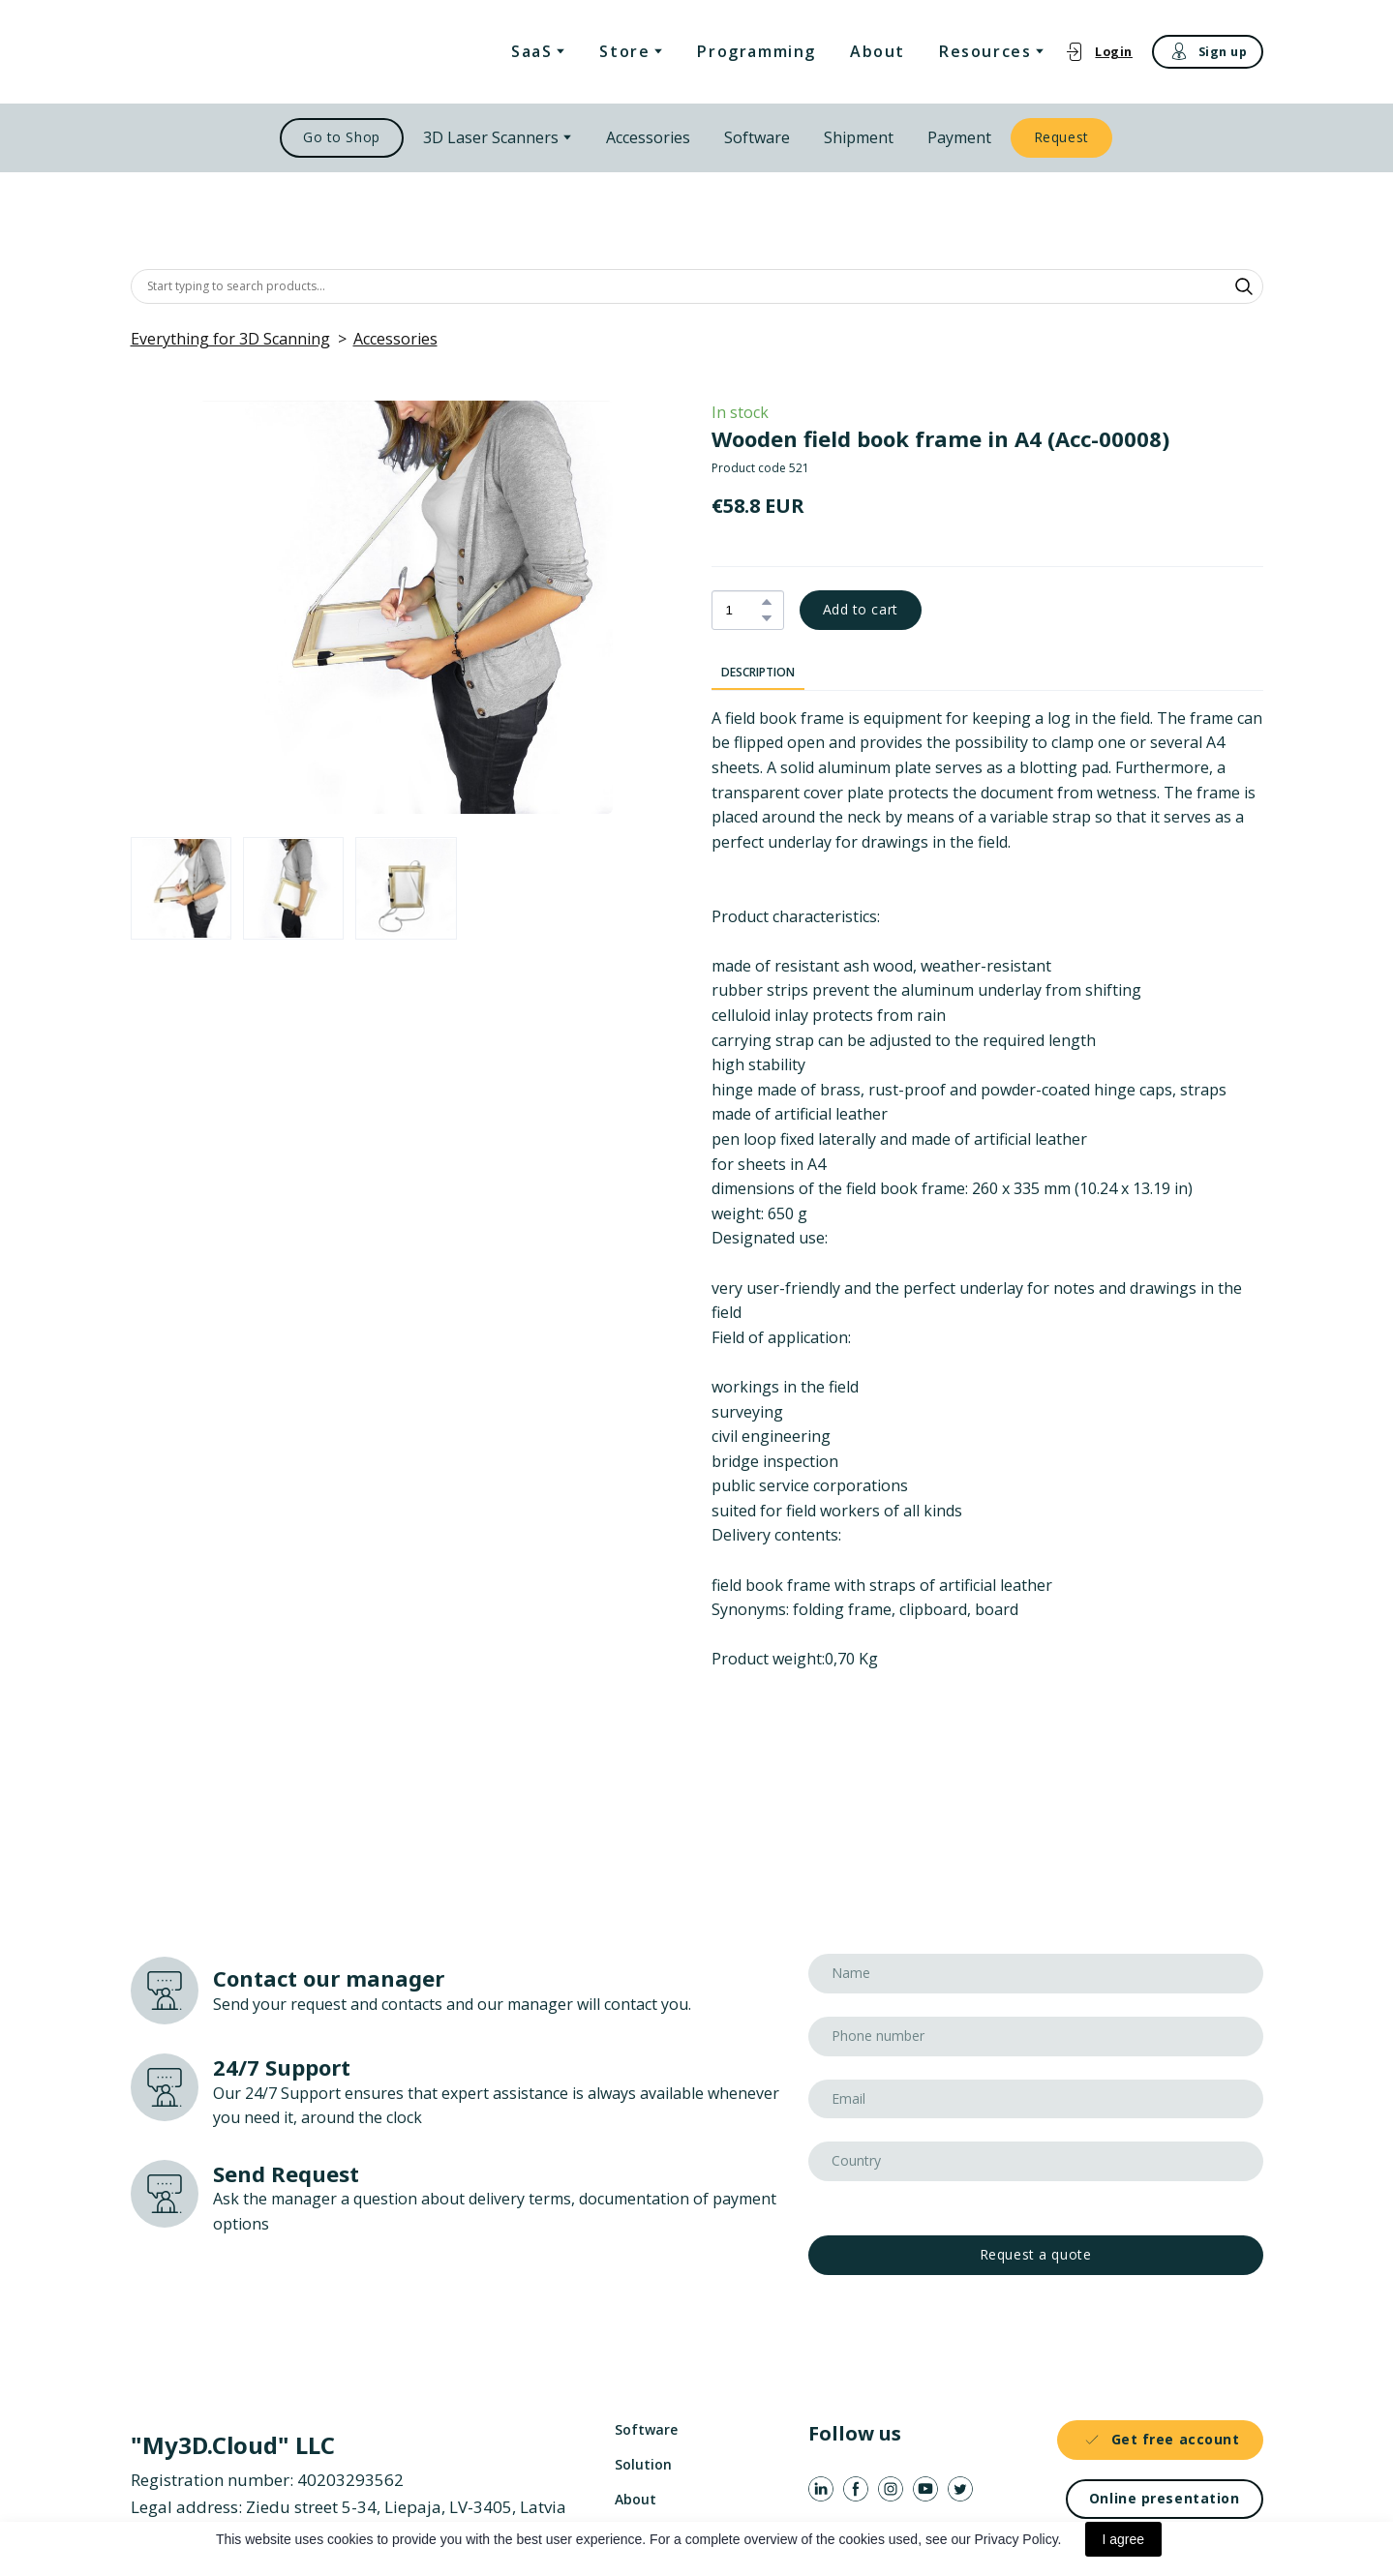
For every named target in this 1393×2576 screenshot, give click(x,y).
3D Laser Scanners (491, 137)
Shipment (858, 137)
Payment (959, 137)
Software (757, 137)
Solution (643, 2464)
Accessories (648, 137)
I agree (1124, 2539)
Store (624, 51)
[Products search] (697, 286)
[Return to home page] (230, 52)
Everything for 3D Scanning (230, 338)
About (877, 51)
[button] (1098, 52)
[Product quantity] (743, 610)
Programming (756, 51)
